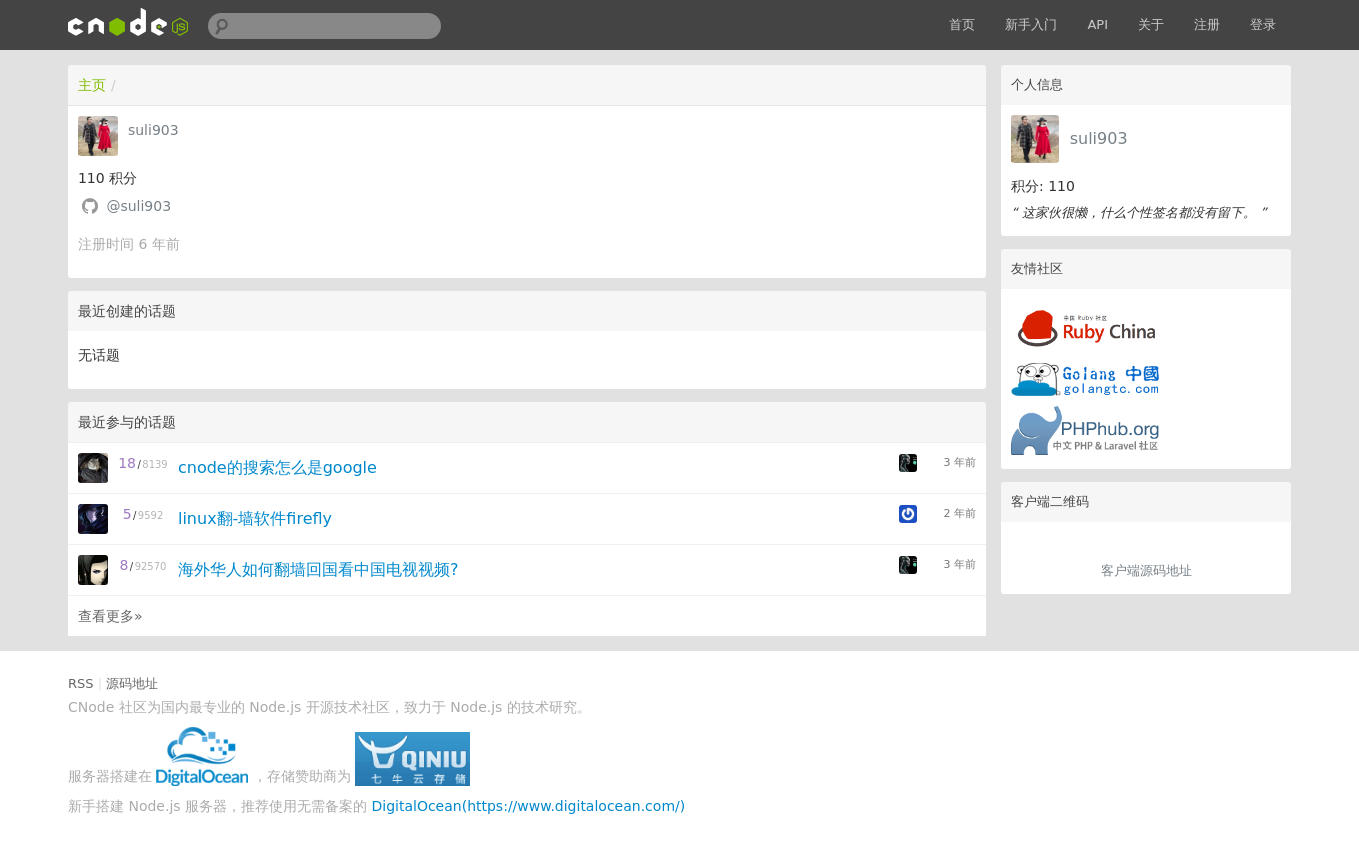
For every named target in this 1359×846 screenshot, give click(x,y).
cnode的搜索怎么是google (277, 467)
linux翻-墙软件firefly (255, 518)
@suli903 (138, 206)
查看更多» (110, 616)
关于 (1151, 24)
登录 (1263, 24)
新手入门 (1031, 24)
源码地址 (132, 683)
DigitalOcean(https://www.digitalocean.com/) (528, 806)
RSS (81, 683)
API (1097, 24)
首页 (962, 24)
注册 (1207, 24)
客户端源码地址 (1146, 570)
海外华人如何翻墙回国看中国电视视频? (318, 569)
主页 (92, 85)
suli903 (1099, 138)
